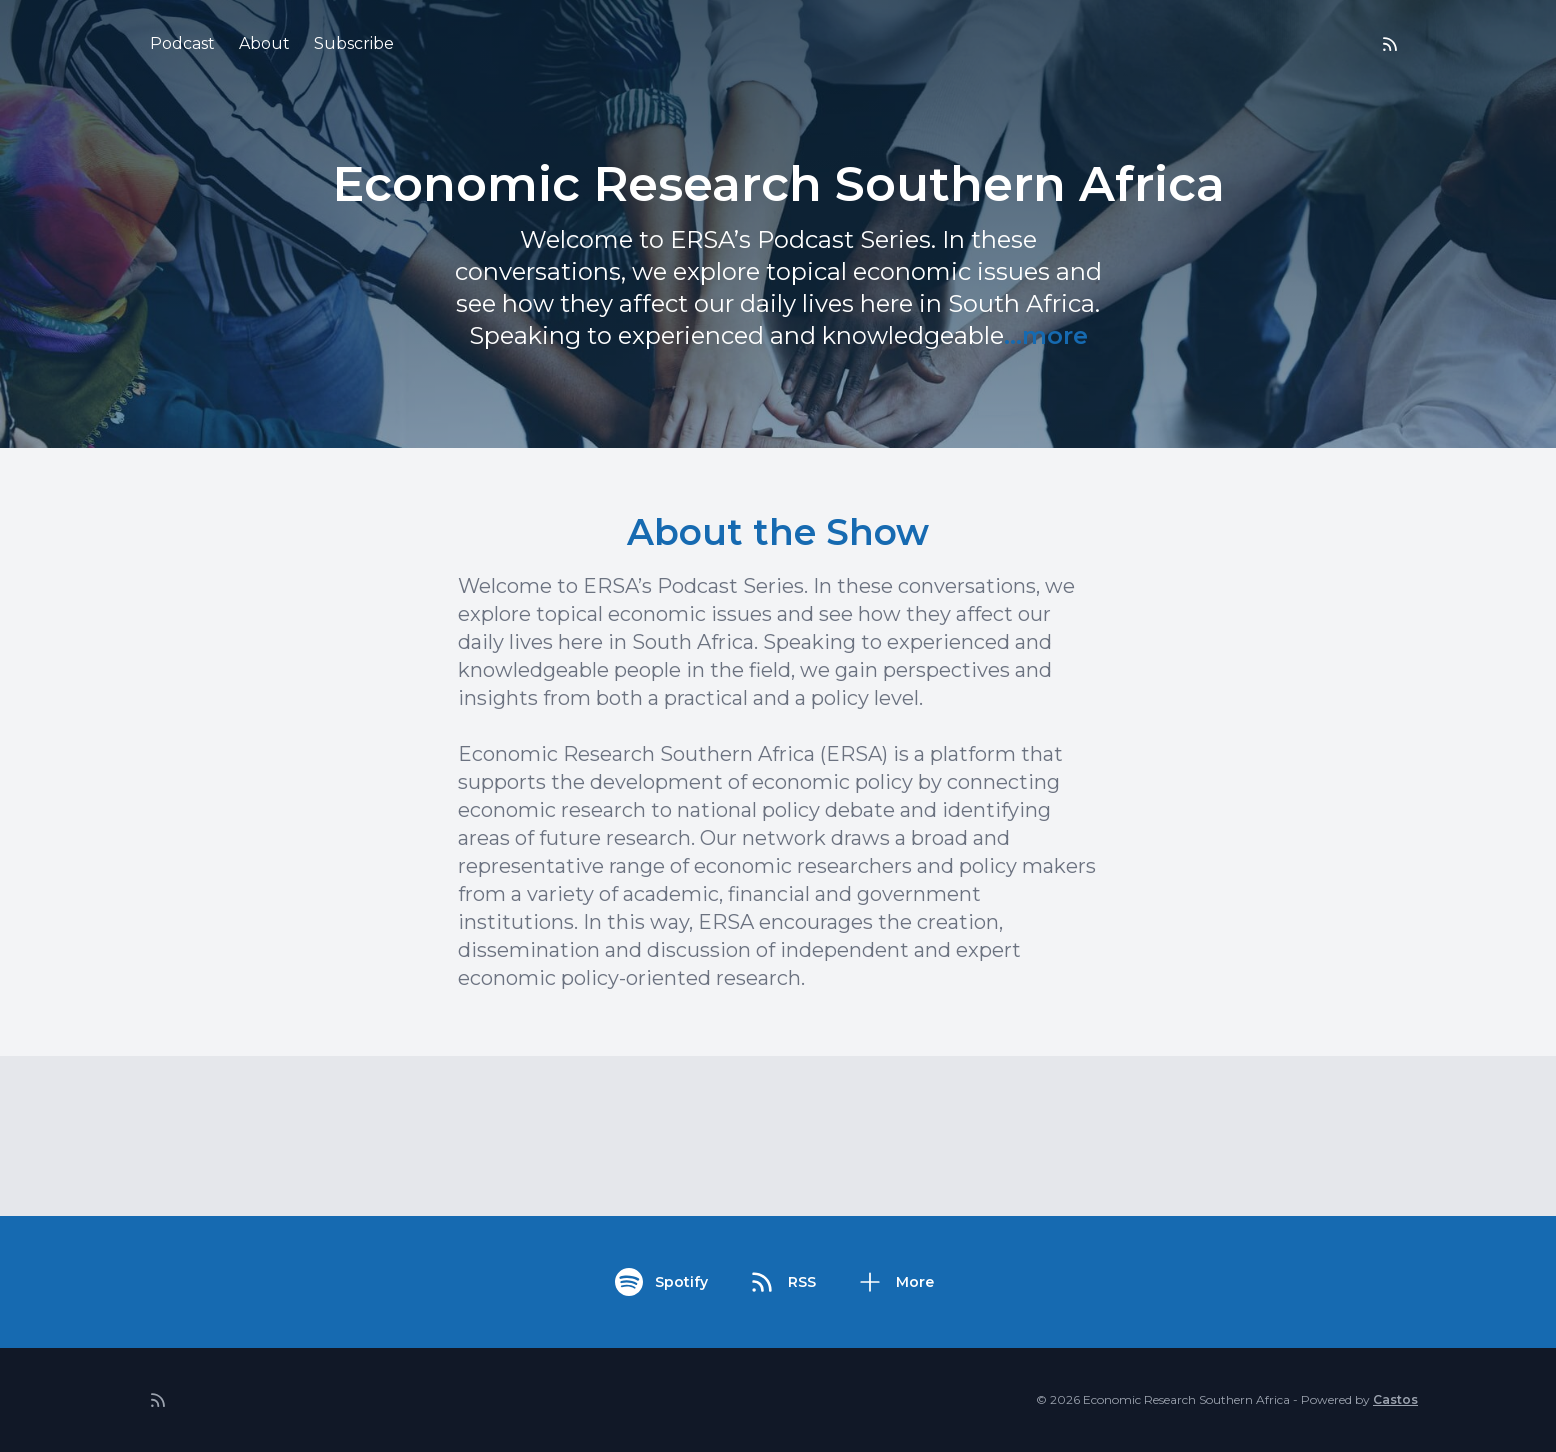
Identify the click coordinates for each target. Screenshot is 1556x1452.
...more (1046, 335)
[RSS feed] (1390, 44)
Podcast (182, 43)
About (264, 43)
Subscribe (354, 43)
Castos (1395, 1399)
